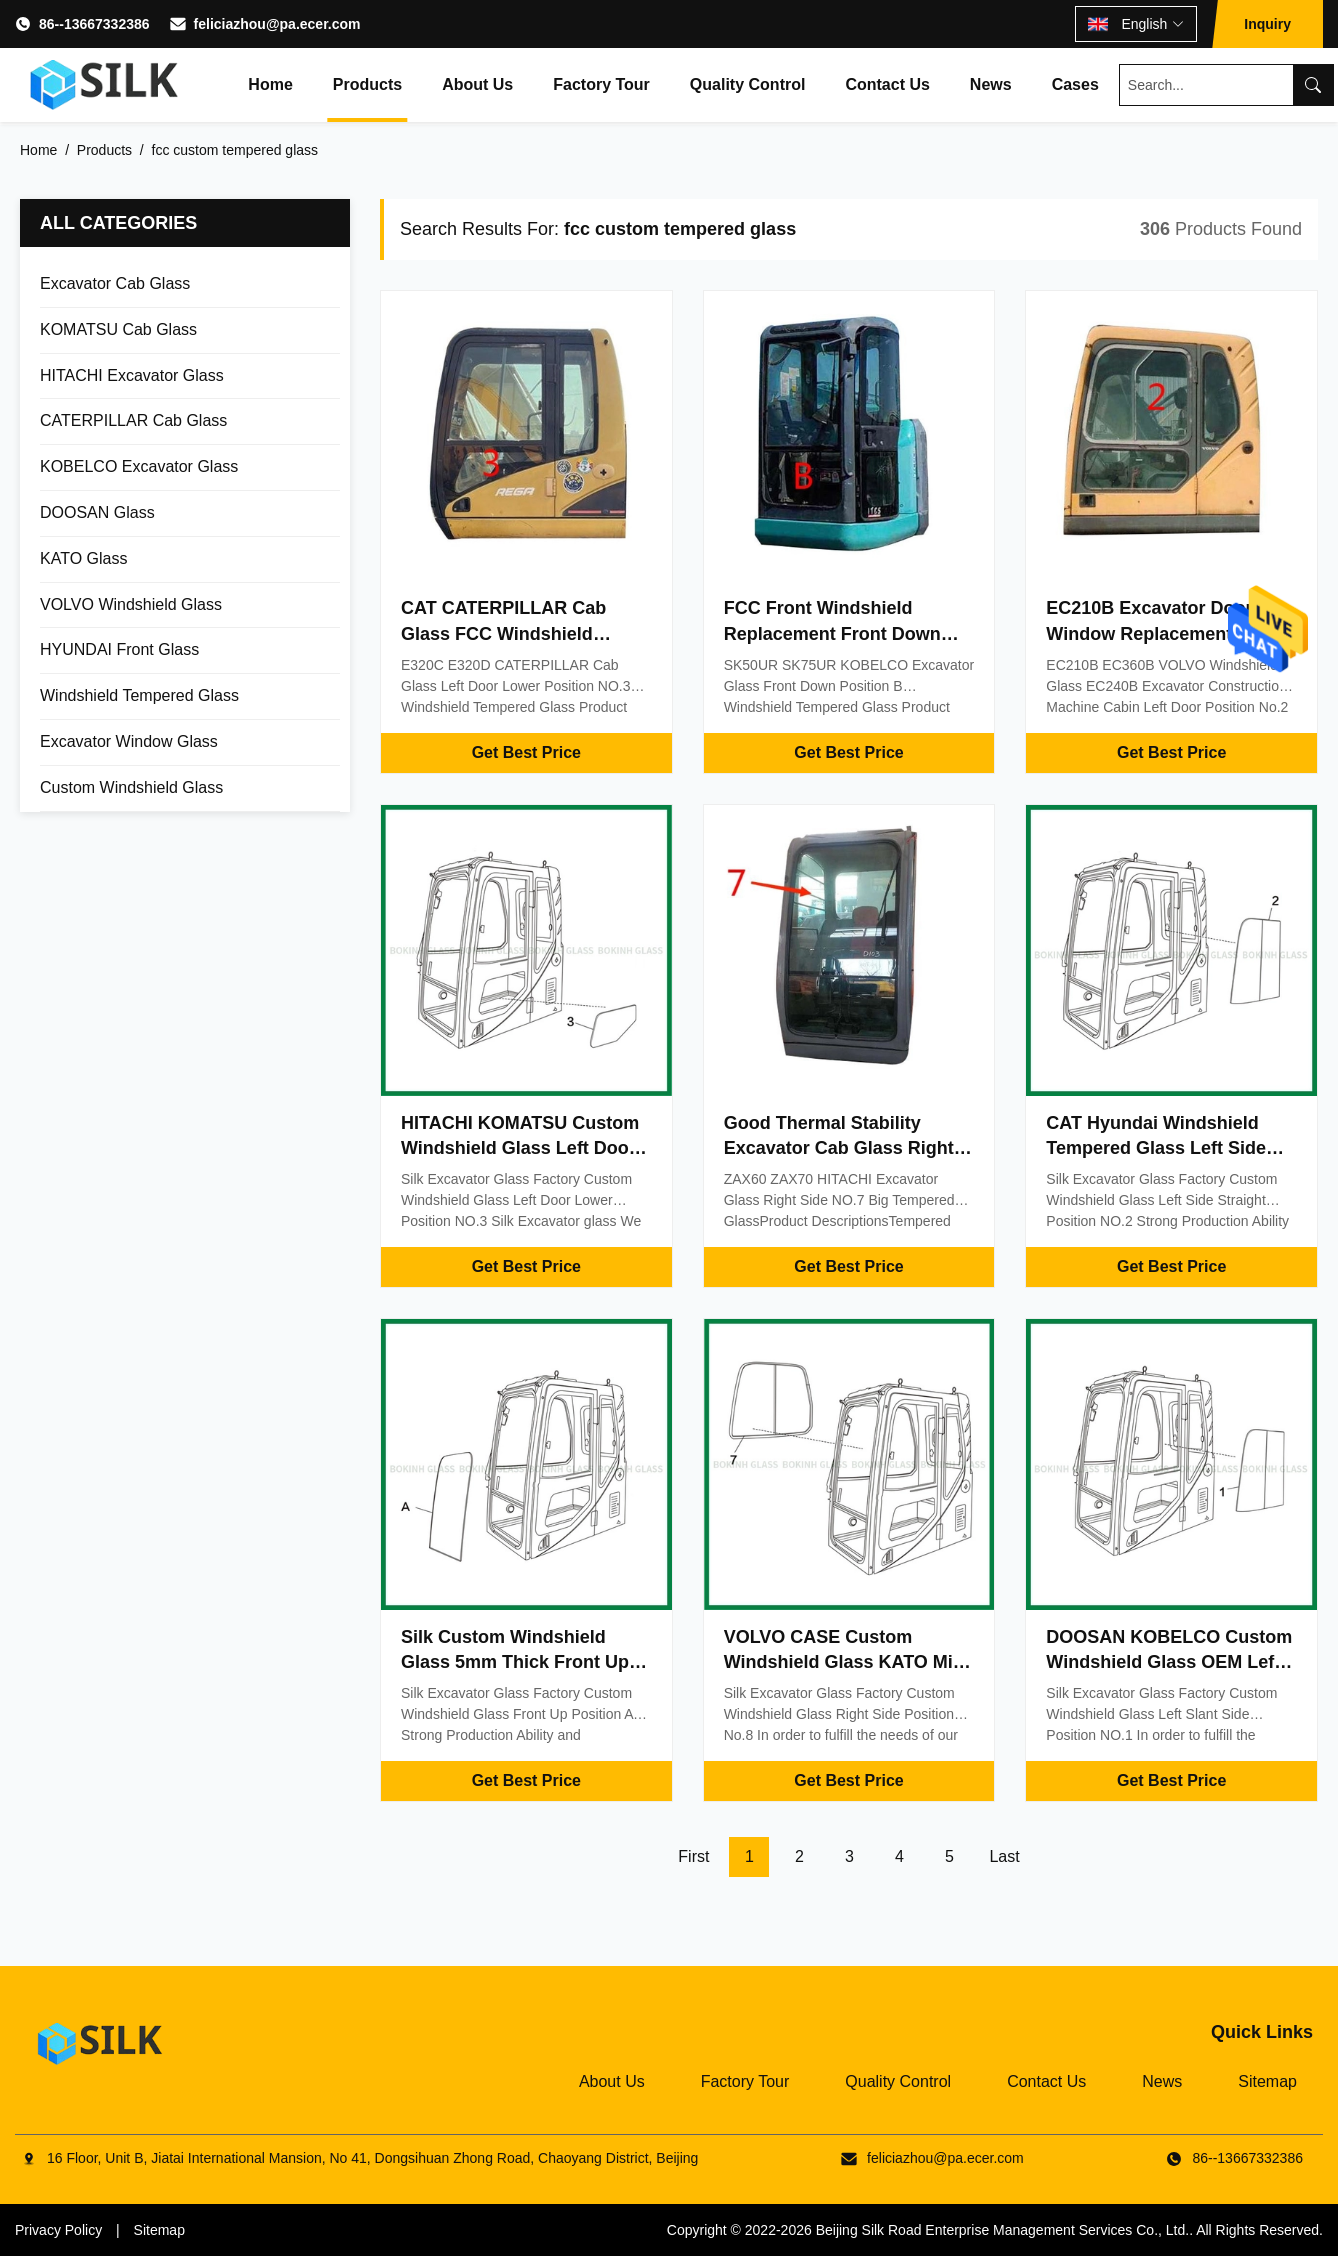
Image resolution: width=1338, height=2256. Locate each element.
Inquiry (1267, 24)
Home (270, 84)
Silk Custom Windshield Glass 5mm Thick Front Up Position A (515, 1662)
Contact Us (887, 84)
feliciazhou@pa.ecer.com (277, 24)
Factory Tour (601, 84)
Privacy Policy (58, 2230)
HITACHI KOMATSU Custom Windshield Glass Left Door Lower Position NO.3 (520, 1148)
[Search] (1313, 85)
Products (367, 84)
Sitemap (1267, 2081)
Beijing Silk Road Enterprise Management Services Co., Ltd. (1003, 2230)
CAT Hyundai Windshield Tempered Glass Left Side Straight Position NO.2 (1156, 1148)
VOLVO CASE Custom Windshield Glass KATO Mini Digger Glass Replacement (846, 1662)
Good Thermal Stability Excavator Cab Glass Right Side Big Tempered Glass (839, 1148)
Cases (1075, 84)
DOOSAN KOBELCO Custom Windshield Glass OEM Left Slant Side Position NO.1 (1169, 1662)
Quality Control (748, 84)
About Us (477, 84)
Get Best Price (526, 752)
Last (1004, 1856)
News (991, 84)
